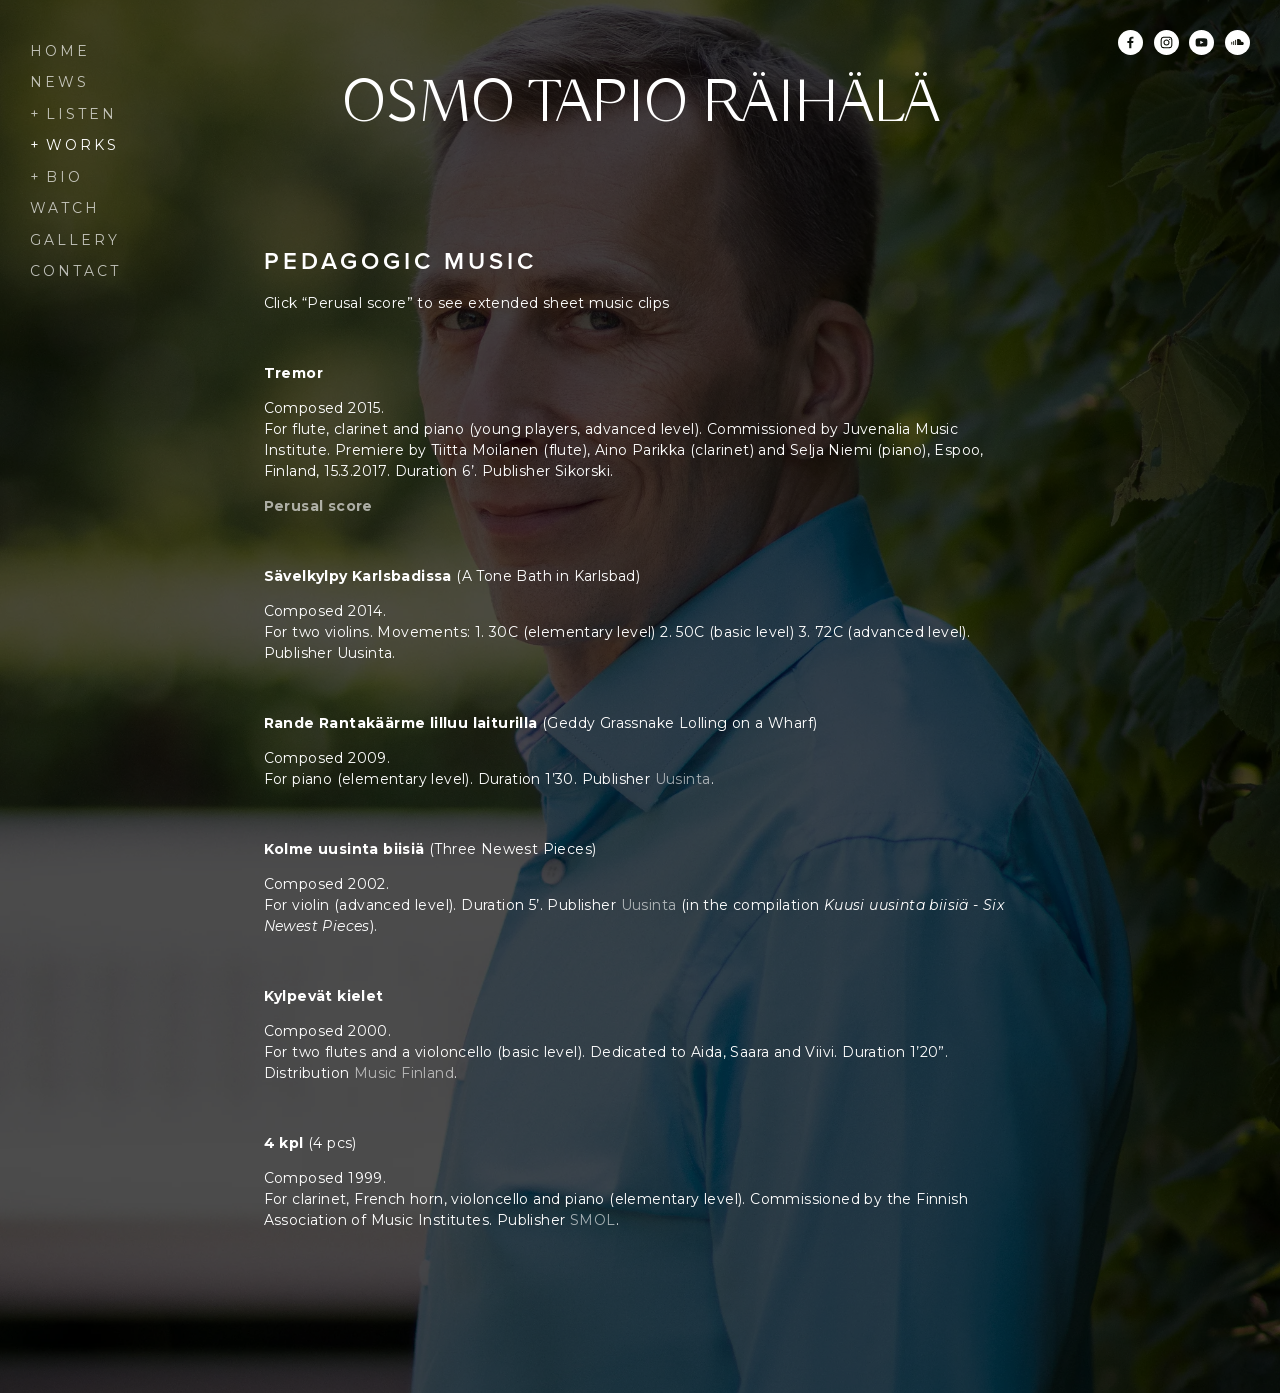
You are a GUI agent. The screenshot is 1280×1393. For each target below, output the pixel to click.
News (59, 82)
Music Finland (404, 1073)
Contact (75, 271)
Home (60, 51)
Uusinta (683, 779)
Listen (81, 114)
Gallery (75, 240)
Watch (65, 208)
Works (82, 145)
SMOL (593, 1220)
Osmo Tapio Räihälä (640, 105)
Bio (64, 177)
